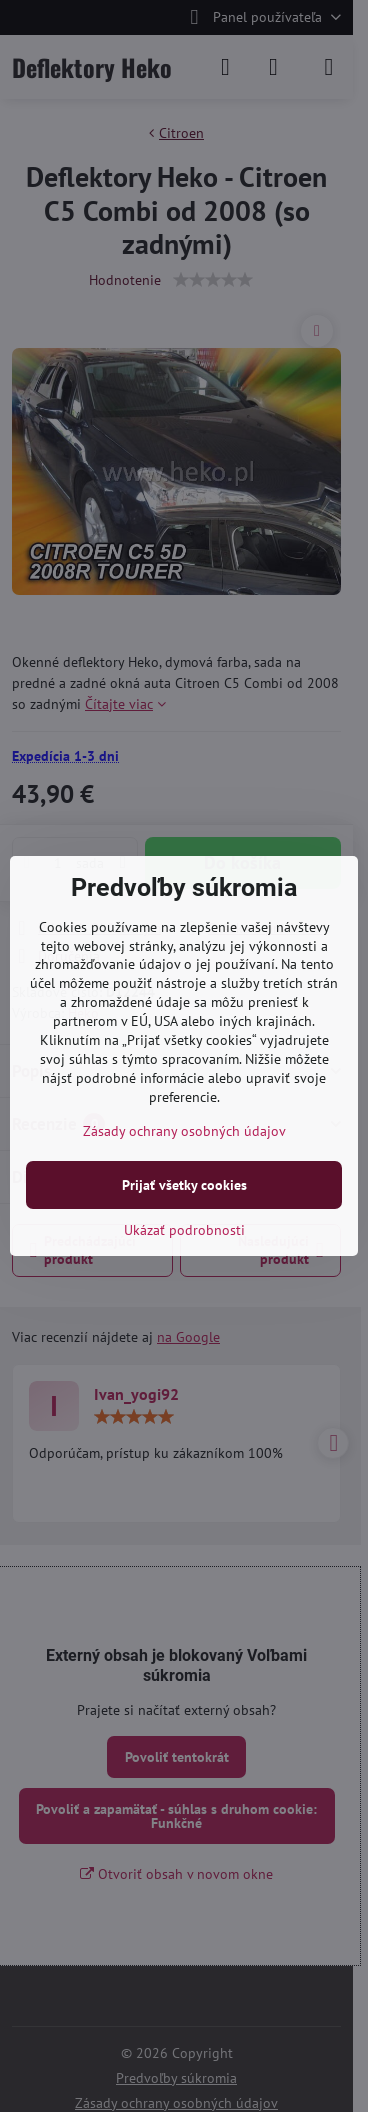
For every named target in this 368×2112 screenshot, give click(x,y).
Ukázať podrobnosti (184, 1230)
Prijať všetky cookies (184, 1185)
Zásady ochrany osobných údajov (184, 1131)
